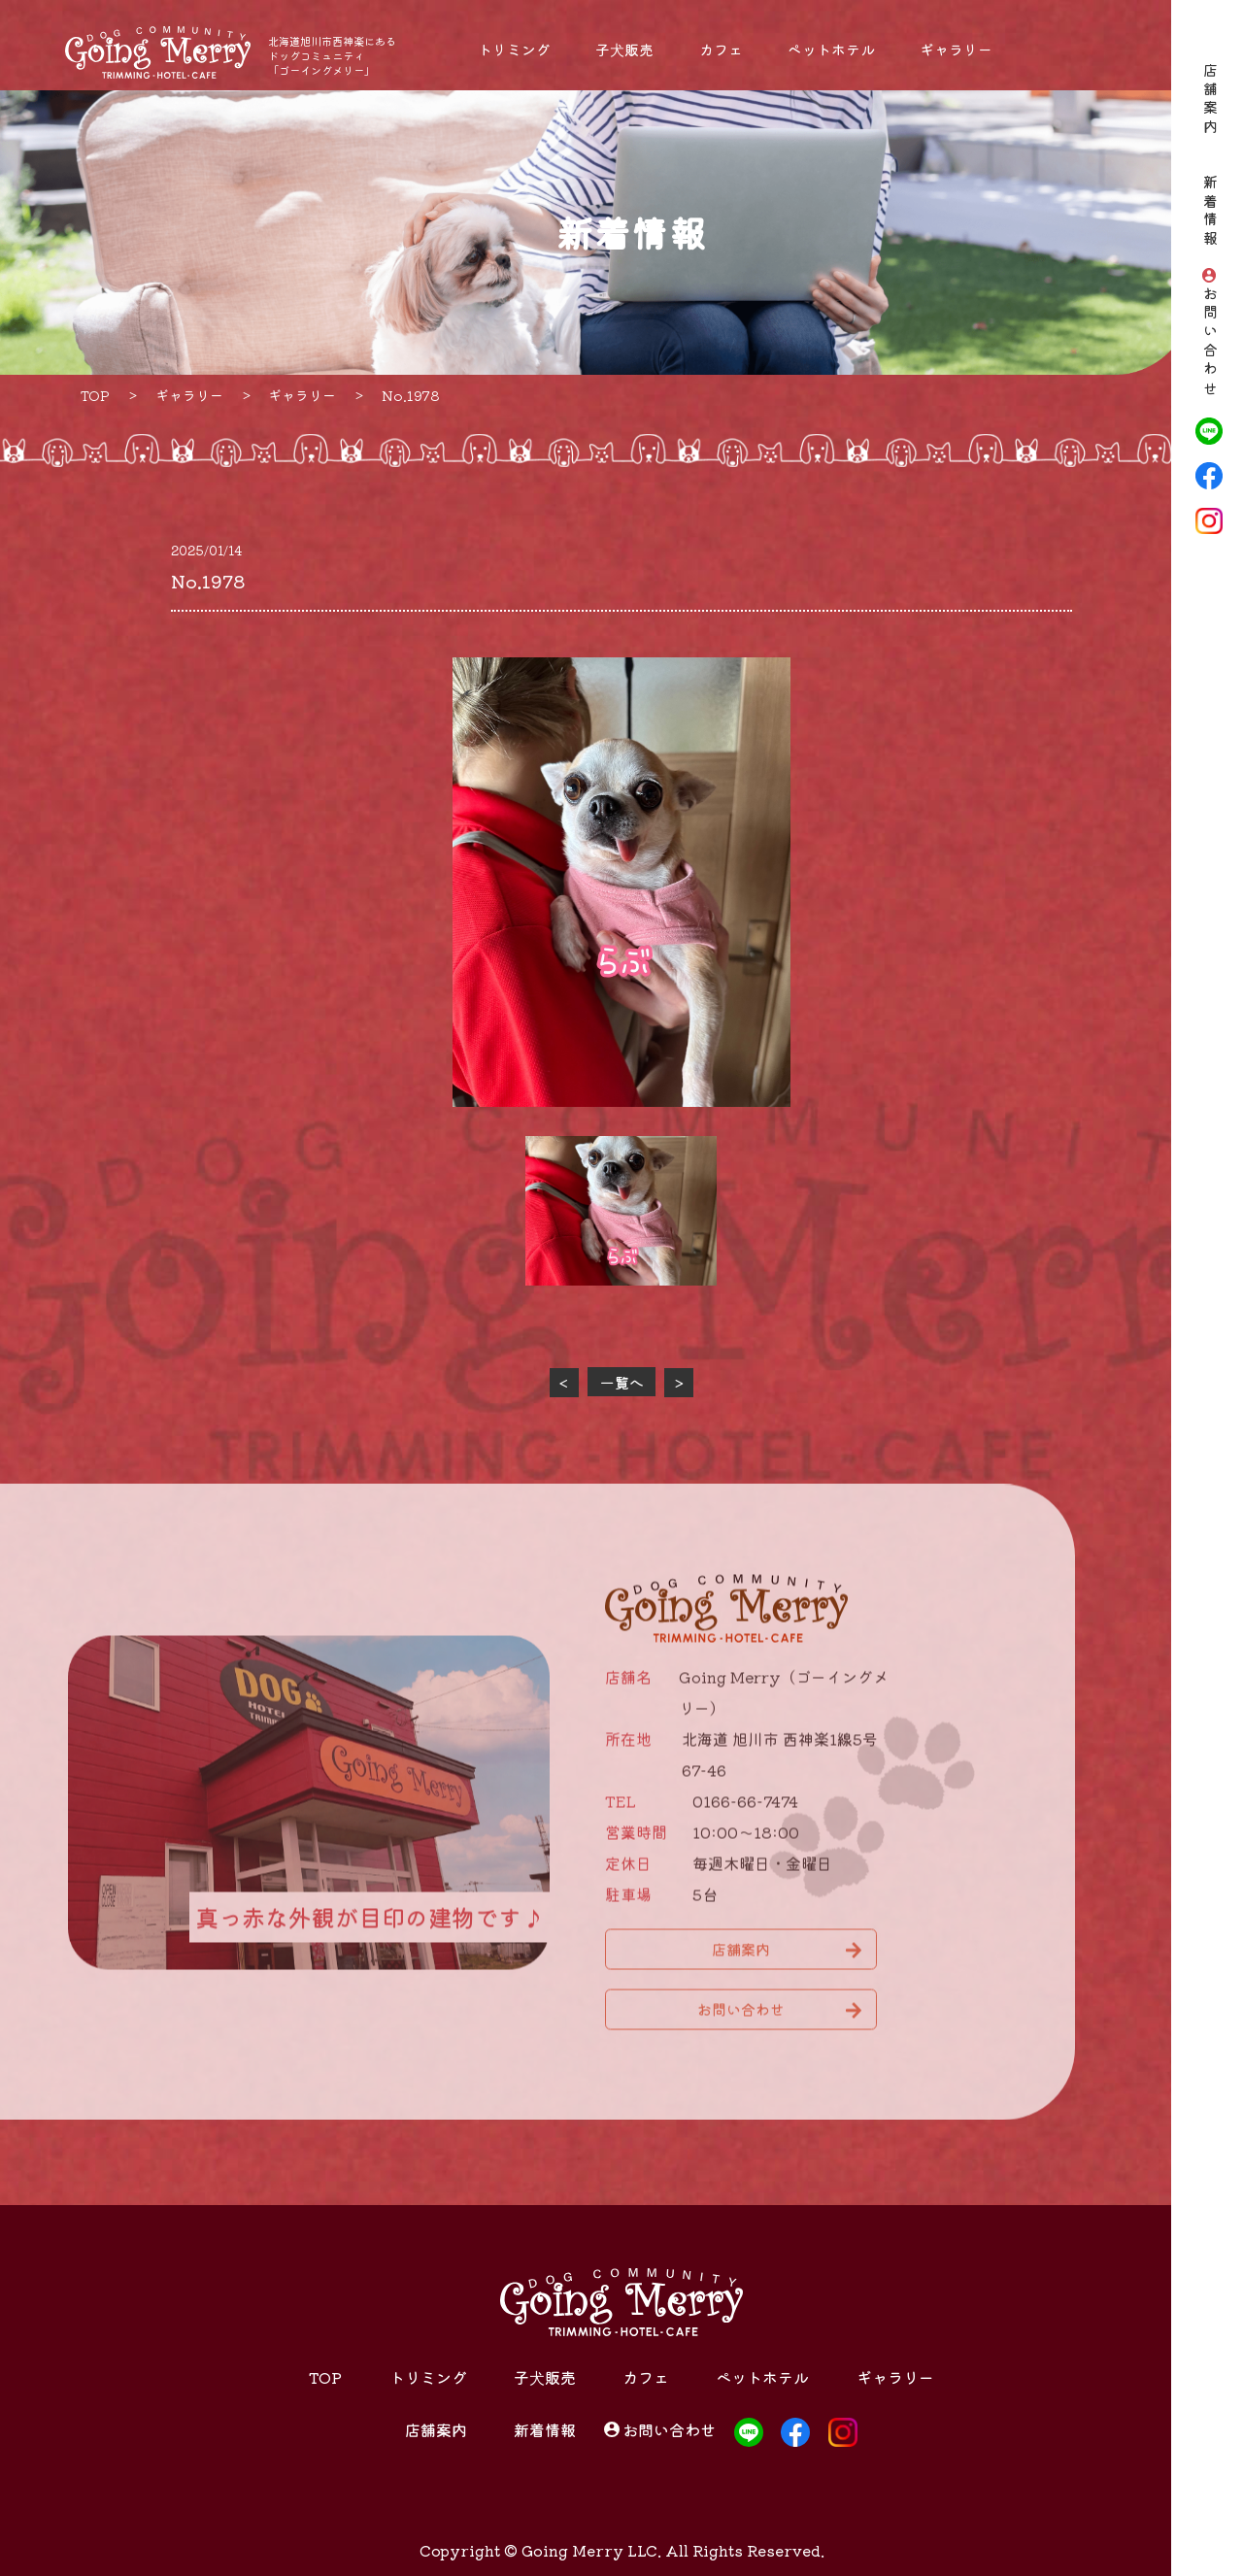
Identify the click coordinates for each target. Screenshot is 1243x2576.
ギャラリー (956, 49)
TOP (325, 2377)
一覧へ (622, 1382)
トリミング (514, 49)
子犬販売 (624, 49)
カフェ (721, 49)
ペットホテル (831, 49)
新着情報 (1209, 213)
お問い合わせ (1209, 343)
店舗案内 (1209, 101)
